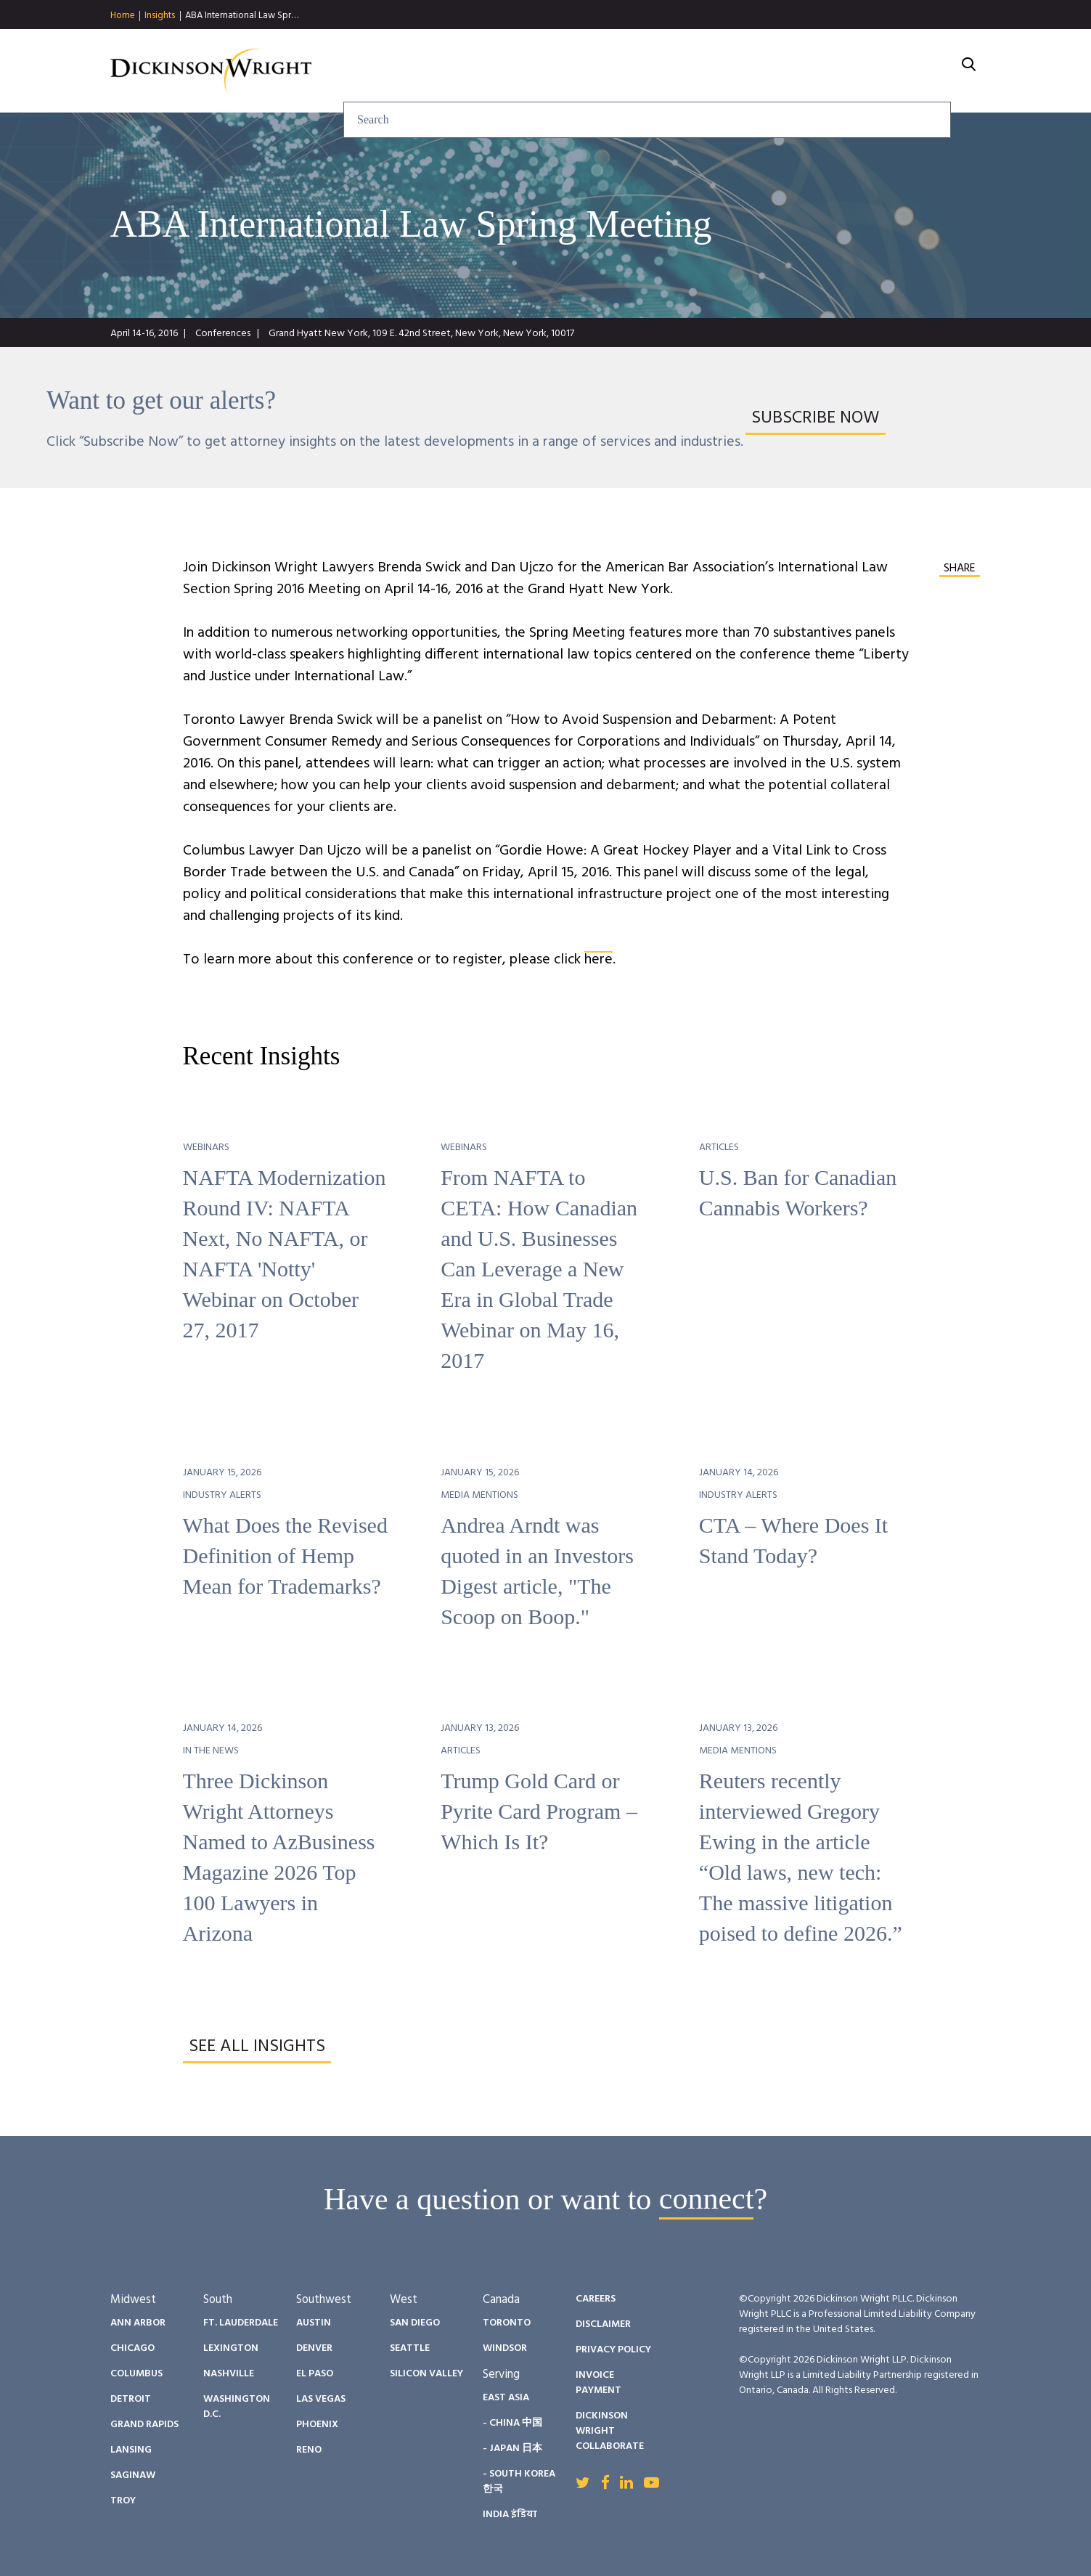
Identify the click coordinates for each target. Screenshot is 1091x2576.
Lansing (131, 2450)
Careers (841, 71)
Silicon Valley (426, 2373)
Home (122, 16)
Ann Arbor (138, 2323)
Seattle (410, 2348)
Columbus (136, 2373)
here (598, 959)
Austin (313, 2323)
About (920, 71)
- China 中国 (512, 2423)
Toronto (507, 2323)
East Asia (506, 2397)
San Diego (415, 2323)
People (666, 71)
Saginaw (132, 2475)
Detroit (130, 2399)
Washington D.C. (236, 2407)
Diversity (751, 71)
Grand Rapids (144, 2424)
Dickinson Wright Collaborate (610, 2431)
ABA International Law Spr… (241, 15)
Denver (314, 2348)
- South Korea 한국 (519, 2481)
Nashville (228, 2373)
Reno (309, 2450)
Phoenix (317, 2424)
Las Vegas (321, 2399)
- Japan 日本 (512, 2448)
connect (706, 2199)
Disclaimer (603, 2324)
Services (498, 71)
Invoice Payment (598, 2383)
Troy (123, 2500)
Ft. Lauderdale (240, 2323)
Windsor (505, 2348)
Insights (159, 16)
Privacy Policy (613, 2349)
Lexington (230, 2348)
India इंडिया (510, 2514)
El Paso (314, 2373)
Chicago (132, 2348)
